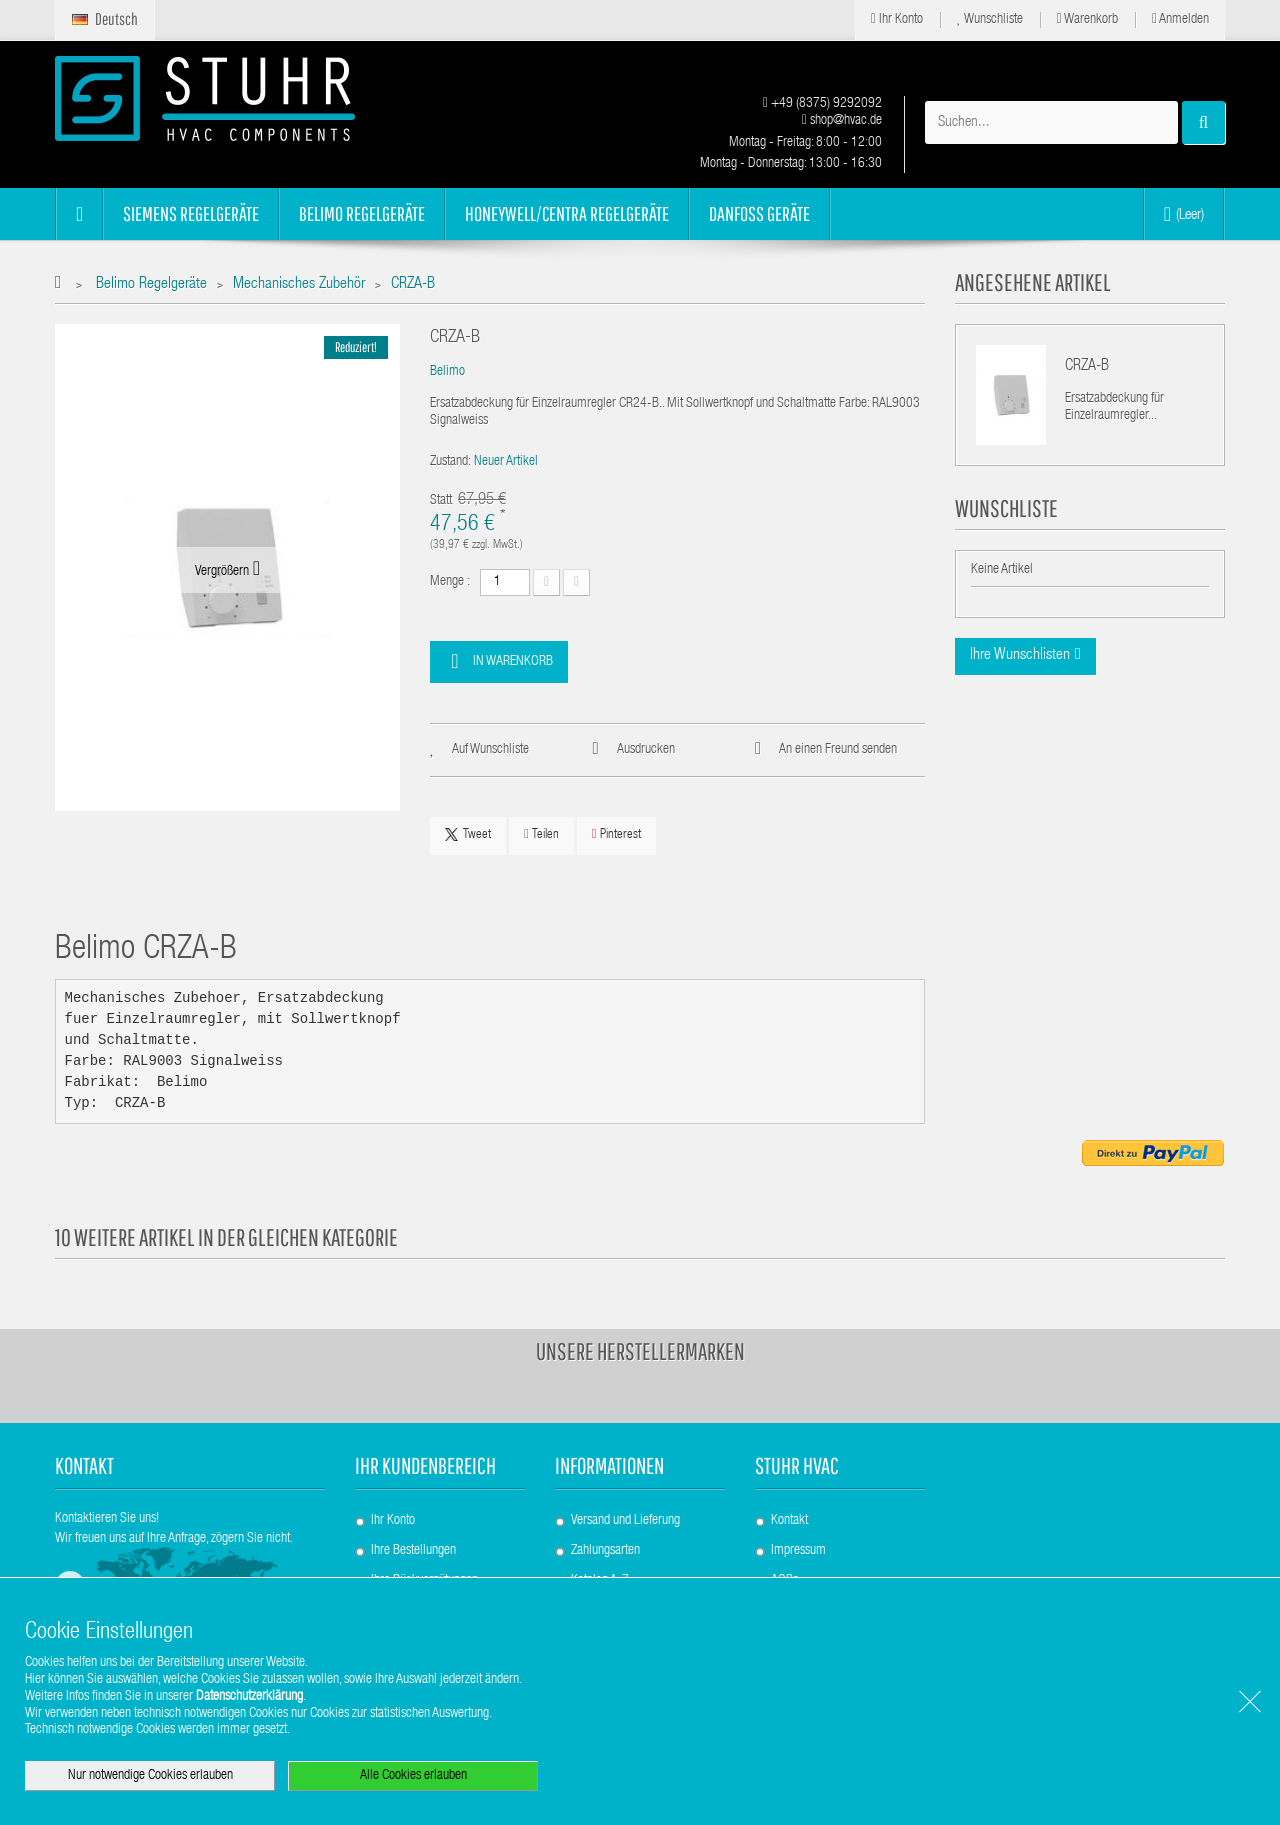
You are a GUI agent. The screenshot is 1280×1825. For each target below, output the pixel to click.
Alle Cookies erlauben (413, 1776)
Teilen (541, 834)
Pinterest (616, 834)
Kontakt (789, 1521)
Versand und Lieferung (625, 1521)
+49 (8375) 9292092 (822, 104)
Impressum (798, 1551)
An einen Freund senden (838, 750)
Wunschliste (990, 19)
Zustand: (450, 462)
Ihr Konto (897, 19)
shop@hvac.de (842, 121)
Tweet (468, 835)
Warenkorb (1087, 19)
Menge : (450, 582)
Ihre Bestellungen (413, 1551)
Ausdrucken (646, 750)
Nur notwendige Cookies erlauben (150, 1776)
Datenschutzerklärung (249, 1697)
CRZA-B (1087, 367)
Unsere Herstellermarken (640, 1351)
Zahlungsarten (605, 1551)
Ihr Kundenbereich (425, 1465)
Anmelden (1180, 19)
